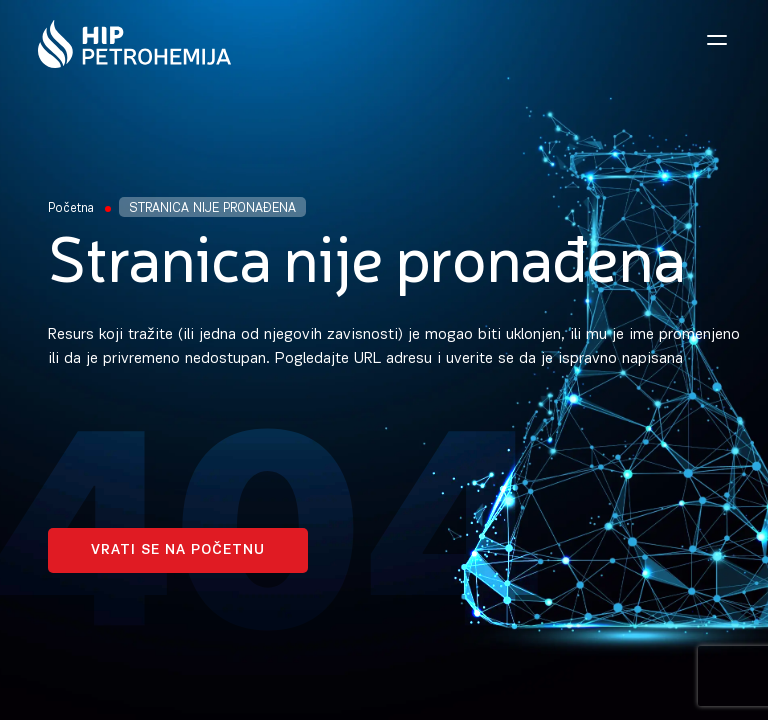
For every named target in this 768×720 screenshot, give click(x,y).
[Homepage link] (134, 44)
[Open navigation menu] (717, 40)
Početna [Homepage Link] (71, 208)
